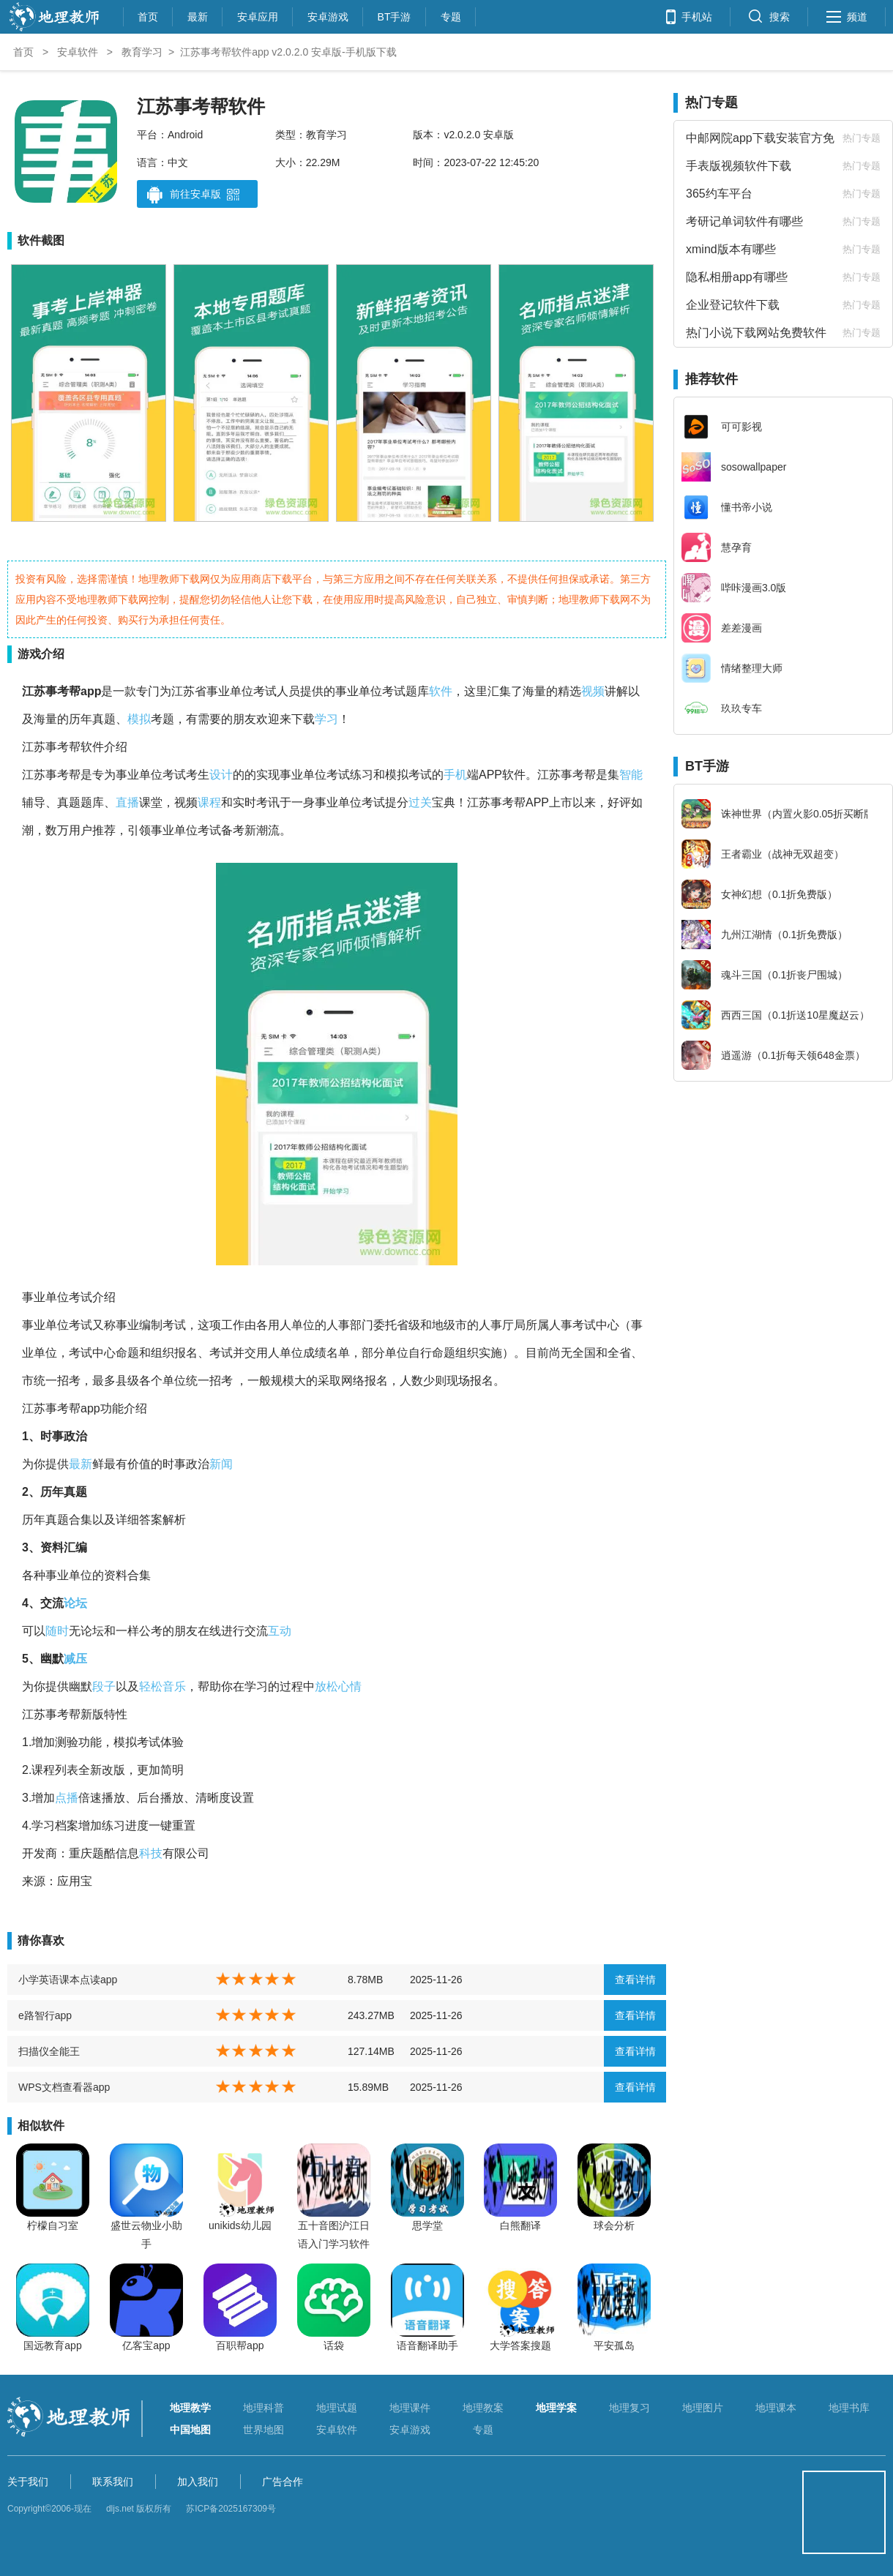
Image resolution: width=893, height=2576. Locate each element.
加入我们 (197, 2481)
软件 (440, 691)
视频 (593, 691)
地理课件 (409, 2408)
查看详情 (635, 1979)
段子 (104, 1686)
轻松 (150, 1686)
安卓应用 (257, 15)
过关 (420, 802)
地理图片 (702, 2408)
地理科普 (263, 2408)
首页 (148, 15)
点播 (66, 1797)
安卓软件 (77, 52)
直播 (127, 802)
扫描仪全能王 (49, 2051)
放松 (326, 1686)
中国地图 (190, 2429)
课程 (209, 802)
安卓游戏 (327, 15)
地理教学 (190, 2408)
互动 (279, 1631)
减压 (75, 1658)
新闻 (221, 1464)
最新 (197, 15)
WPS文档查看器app (64, 2087)
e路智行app (45, 2015)
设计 (221, 774)
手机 (455, 774)
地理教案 (483, 2408)
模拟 (139, 719)
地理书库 (849, 2408)
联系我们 (112, 2481)
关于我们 (27, 2481)
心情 (350, 1686)
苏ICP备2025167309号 (231, 2509)
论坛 (75, 1603)
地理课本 (775, 2408)
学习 (326, 719)
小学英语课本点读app (67, 1979)
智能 (631, 774)
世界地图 (263, 2429)
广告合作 (282, 2481)
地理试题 (336, 2408)
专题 (451, 15)
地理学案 (556, 2408)
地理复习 (629, 2408)
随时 (57, 1631)
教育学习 (142, 52)
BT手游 (394, 15)
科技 (150, 1853)
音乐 (174, 1686)
